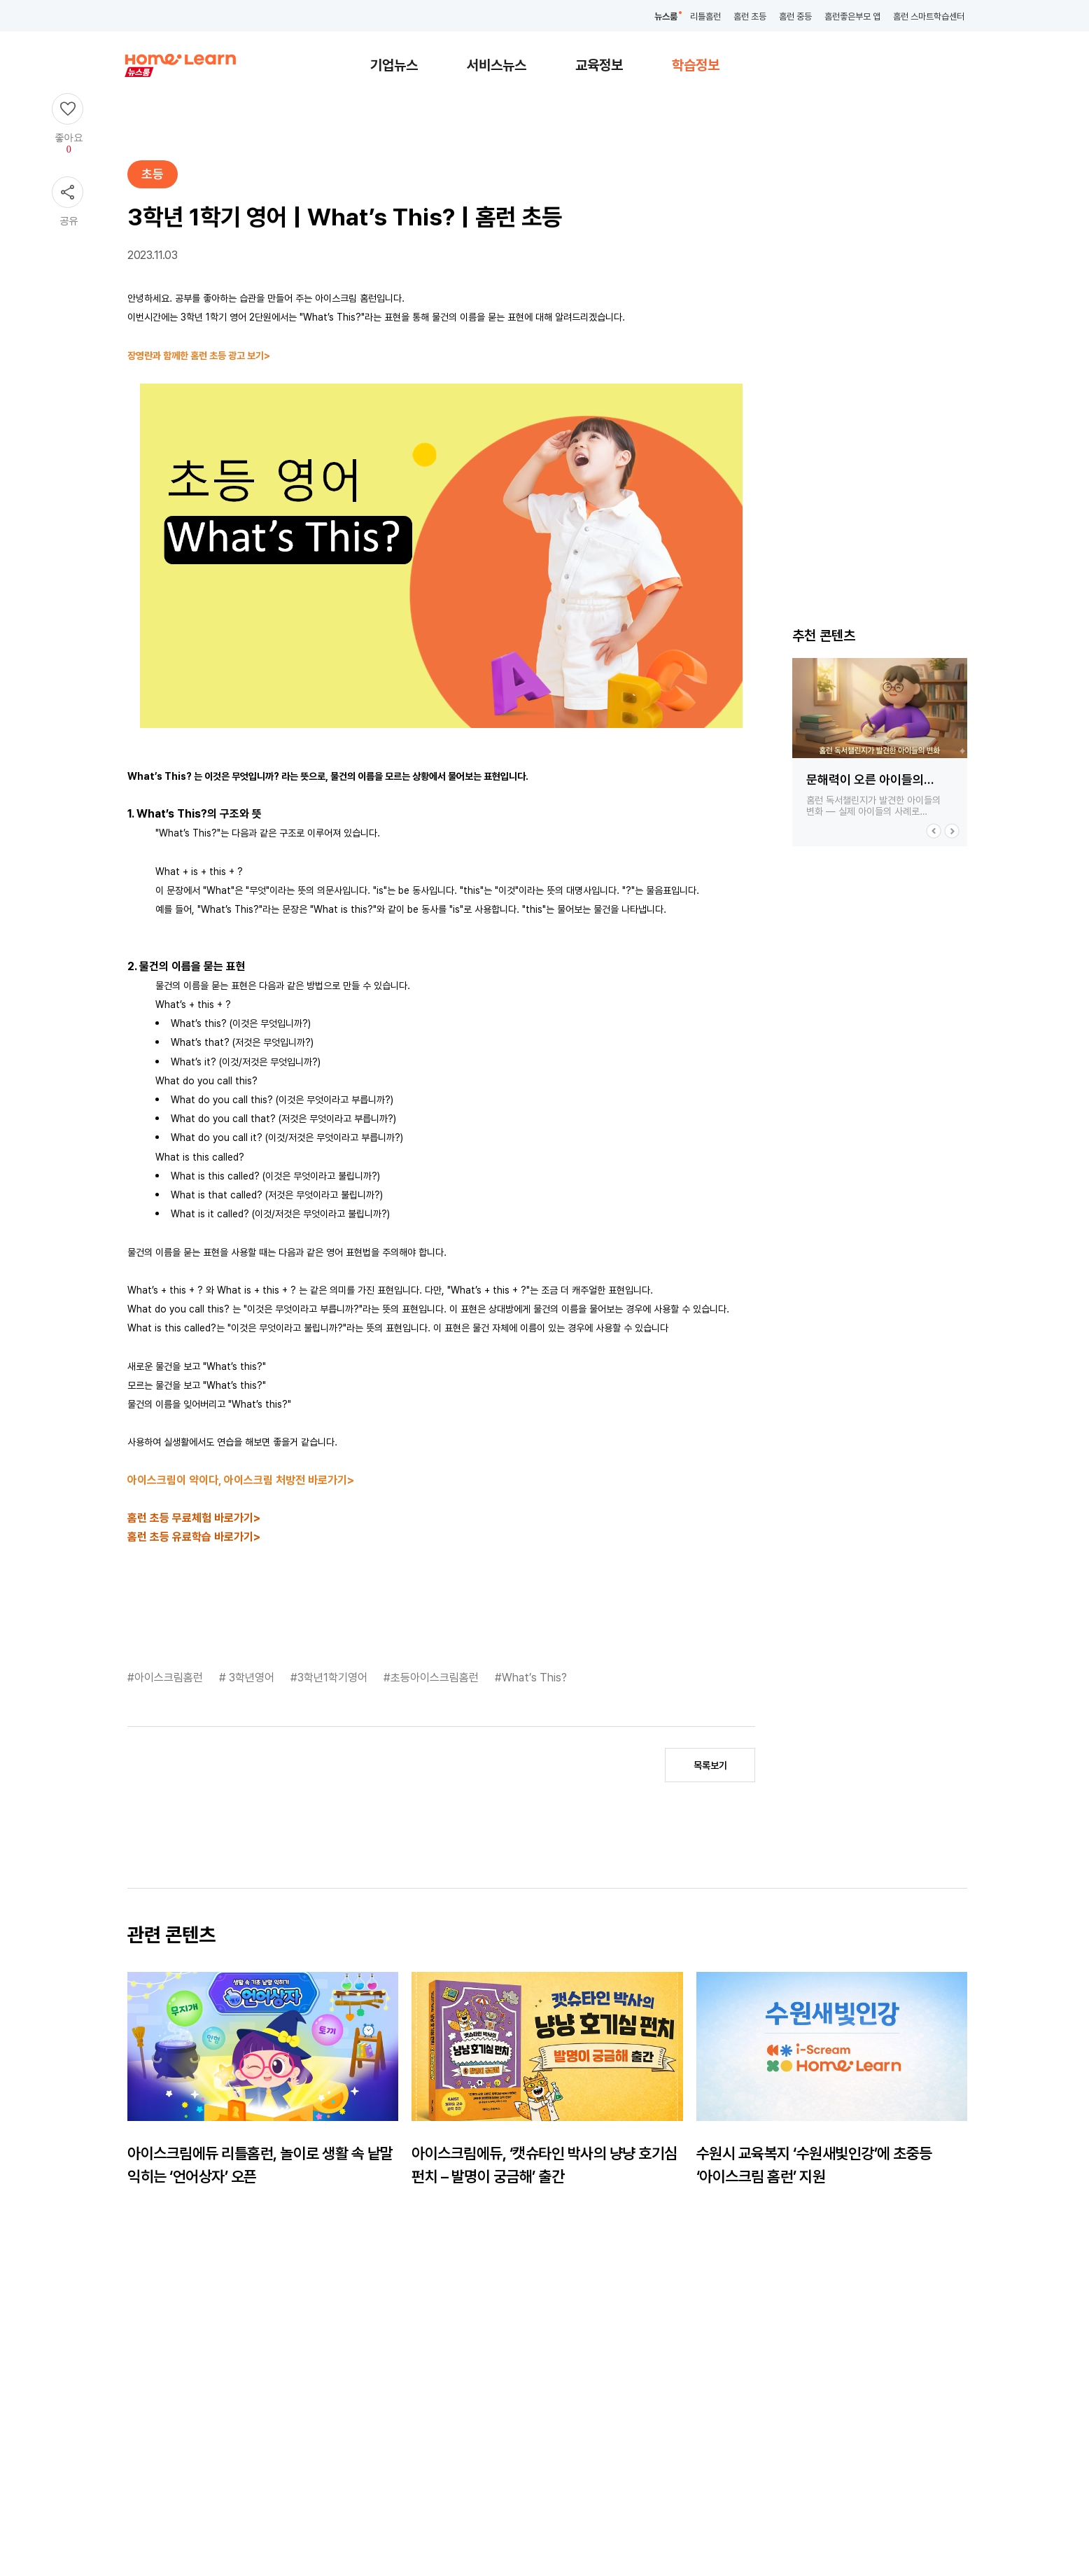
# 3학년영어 (248, 1677)
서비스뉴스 (496, 65)
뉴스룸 (665, 16)
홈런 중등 (795, 16)
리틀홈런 (705, 16)
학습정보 (695, 65)
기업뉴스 (394, 65)
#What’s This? (531, 1677)
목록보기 (710, 1765)
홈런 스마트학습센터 (928, 16)
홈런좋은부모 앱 (852, 16)
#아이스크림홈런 (166, 1677)
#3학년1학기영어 (330, 1677)
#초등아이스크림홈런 (433, 1677)
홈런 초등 (749, 16)
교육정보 (599, 65)
